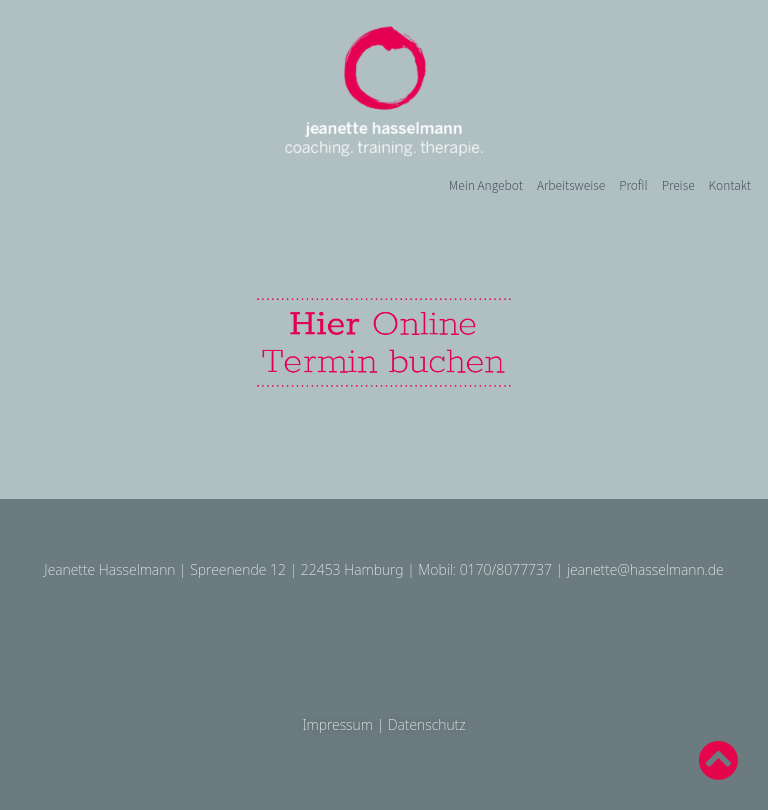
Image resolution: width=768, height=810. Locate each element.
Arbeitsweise (571, 184)
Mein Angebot (486, 184)
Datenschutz (427, 724)
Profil (633, 184)
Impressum (337, 724)
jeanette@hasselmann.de (645, 569)
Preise (678, 184)
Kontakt (730, 184)
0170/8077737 (506, 569)
